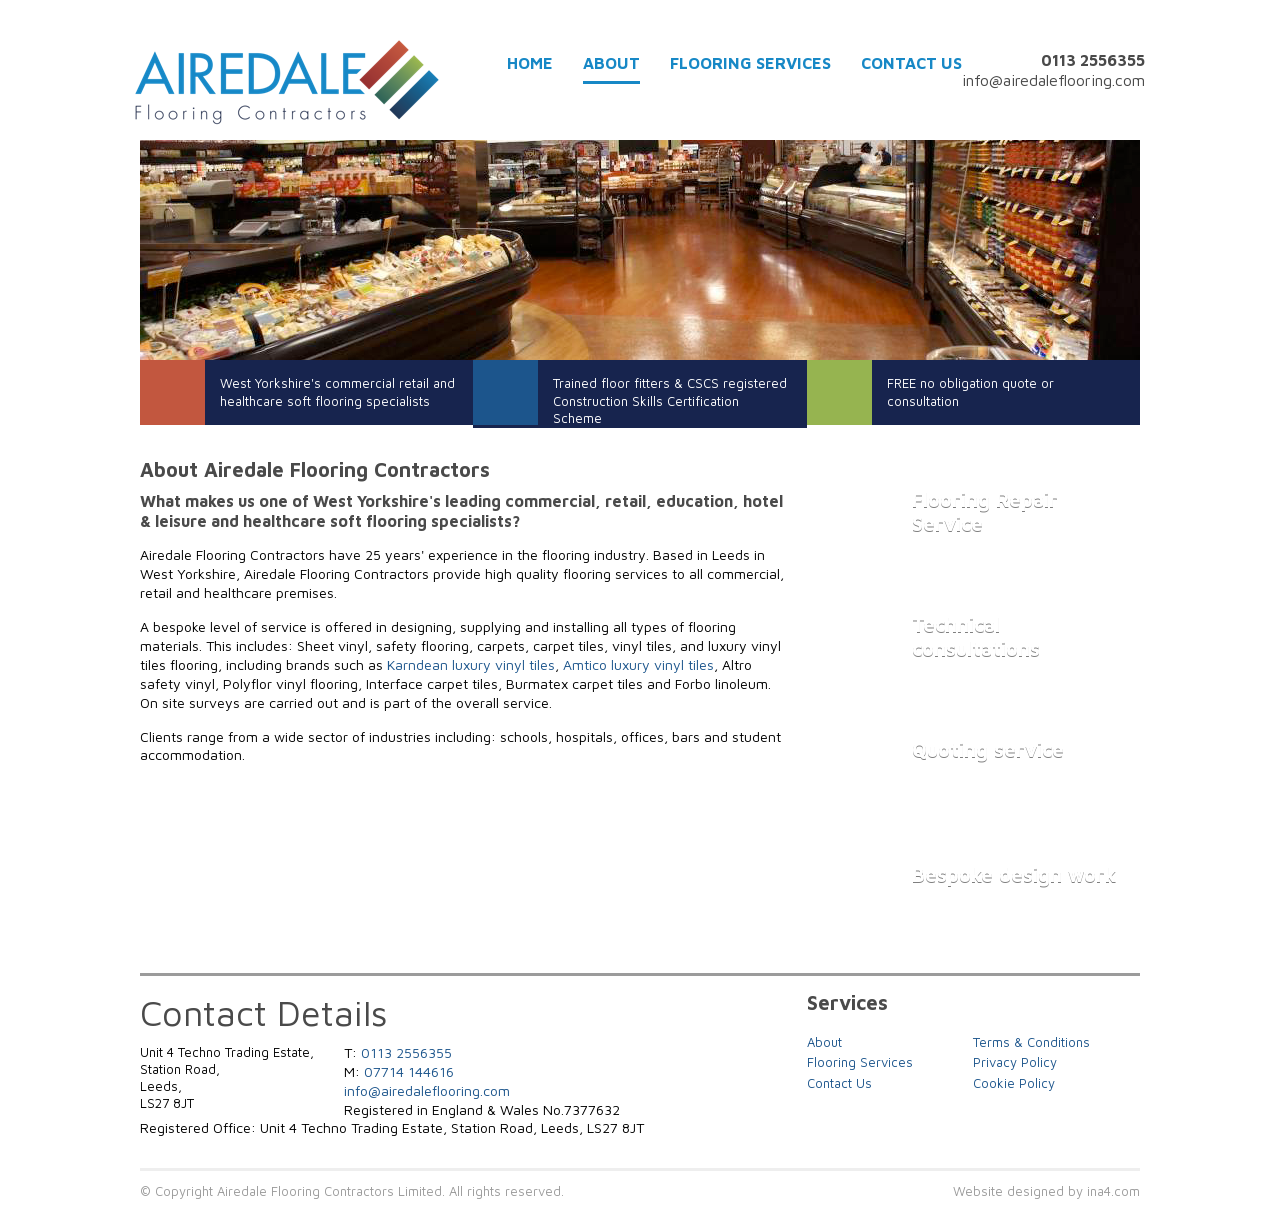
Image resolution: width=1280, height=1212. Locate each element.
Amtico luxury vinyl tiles (638, 664)
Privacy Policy (1015, 1062)
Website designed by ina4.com (1046, 1191)
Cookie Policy (1014, 1083)
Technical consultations (976, 636)
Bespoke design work (1014, 874)
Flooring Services (750, 63)
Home (530, 63)
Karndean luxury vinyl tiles (471, 664)
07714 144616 (409, 1071)
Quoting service (988, 749)
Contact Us (911, 63)
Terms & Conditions (1031, 1042)
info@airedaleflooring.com (1053, 80)
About (611, 63)
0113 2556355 (406, 1052)
